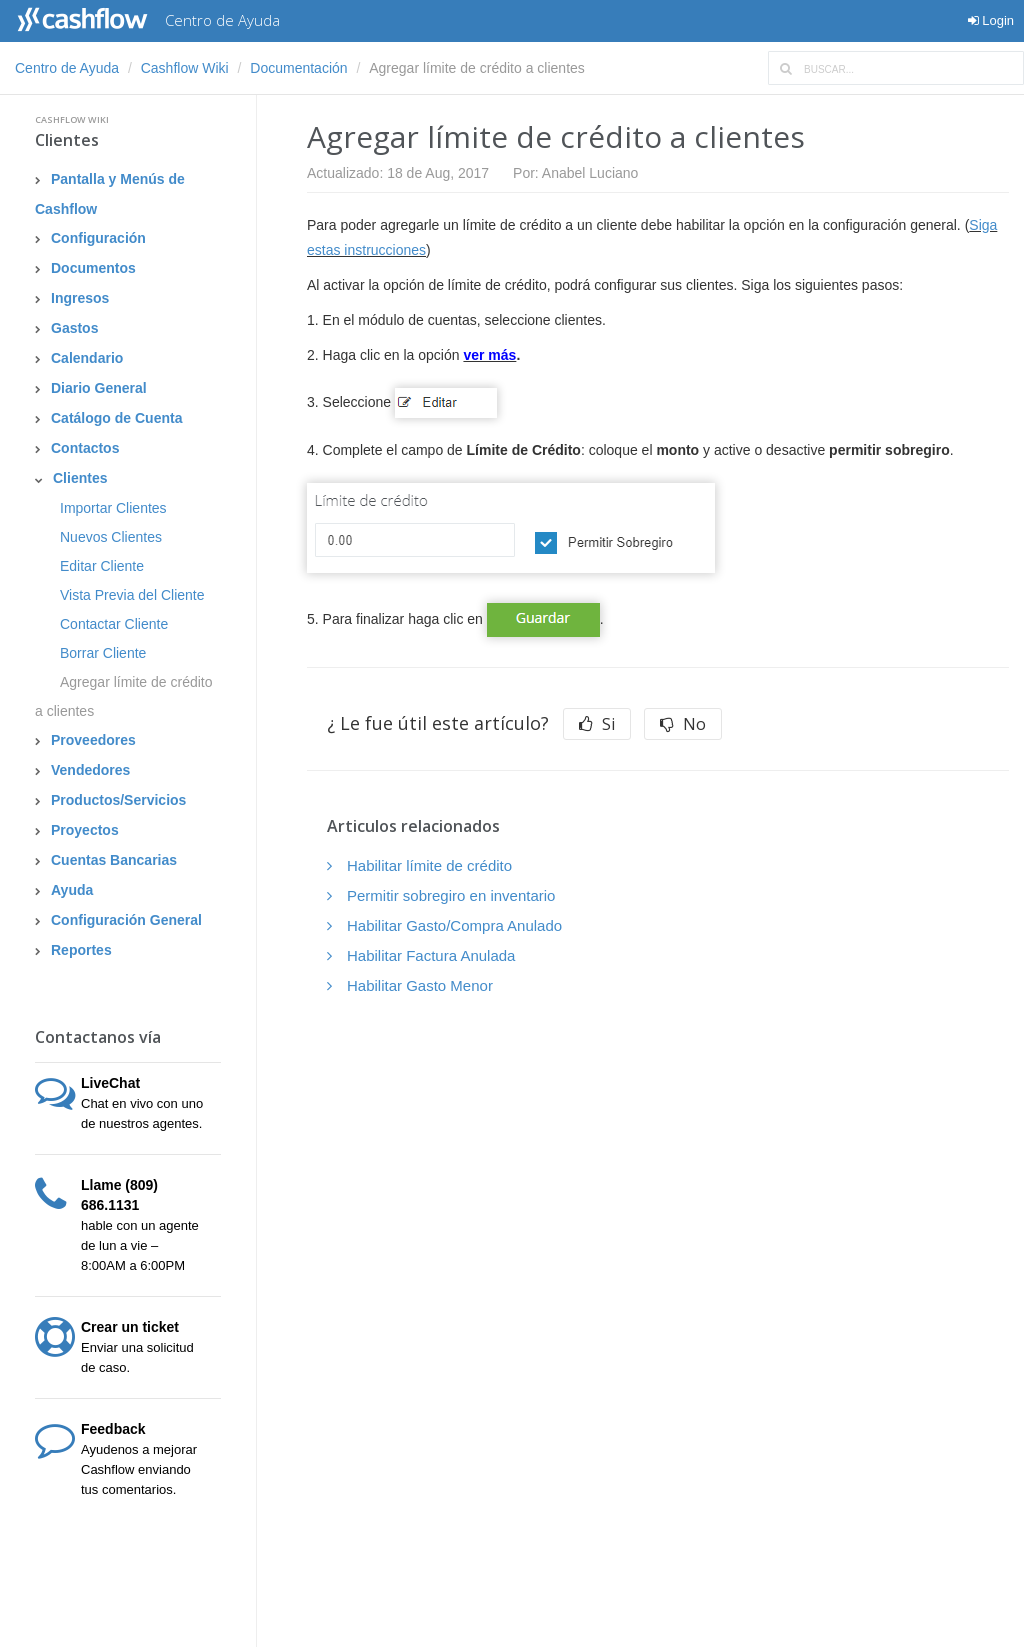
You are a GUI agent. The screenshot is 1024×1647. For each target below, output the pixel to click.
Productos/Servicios (118, 800)
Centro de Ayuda (67, 68)
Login (991, 20)
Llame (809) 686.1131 (119, 1195)
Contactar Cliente (114, 624)
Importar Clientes (113, 508)
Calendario (87, 358)
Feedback (113, 1429)
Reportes (81, 950)
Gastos (74, 328)
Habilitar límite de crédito (429, 865)
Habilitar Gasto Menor (420, 985)
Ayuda (72, 890)
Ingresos (80, 298)
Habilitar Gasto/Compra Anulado (454, 925)
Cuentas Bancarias (114, 860)
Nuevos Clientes (111, 537)
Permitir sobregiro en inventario (451, 895)
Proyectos (85, 830)
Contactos (85, 448)
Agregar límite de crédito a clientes (124, 696)
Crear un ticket (130, 1327)
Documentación (298, 68)
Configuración (98, 238)
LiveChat (110, 1083)
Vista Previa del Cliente (132, 595)
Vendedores (90, 770)
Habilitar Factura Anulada (431, 955)
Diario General (99, 388)
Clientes (67, 140)
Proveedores (93, 740)
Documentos (93, 268)
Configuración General (126, 920)
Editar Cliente (102, 566)
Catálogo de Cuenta (116, 418)
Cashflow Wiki (185, 68)
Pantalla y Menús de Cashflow (110, 194)
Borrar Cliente (103, 653)
